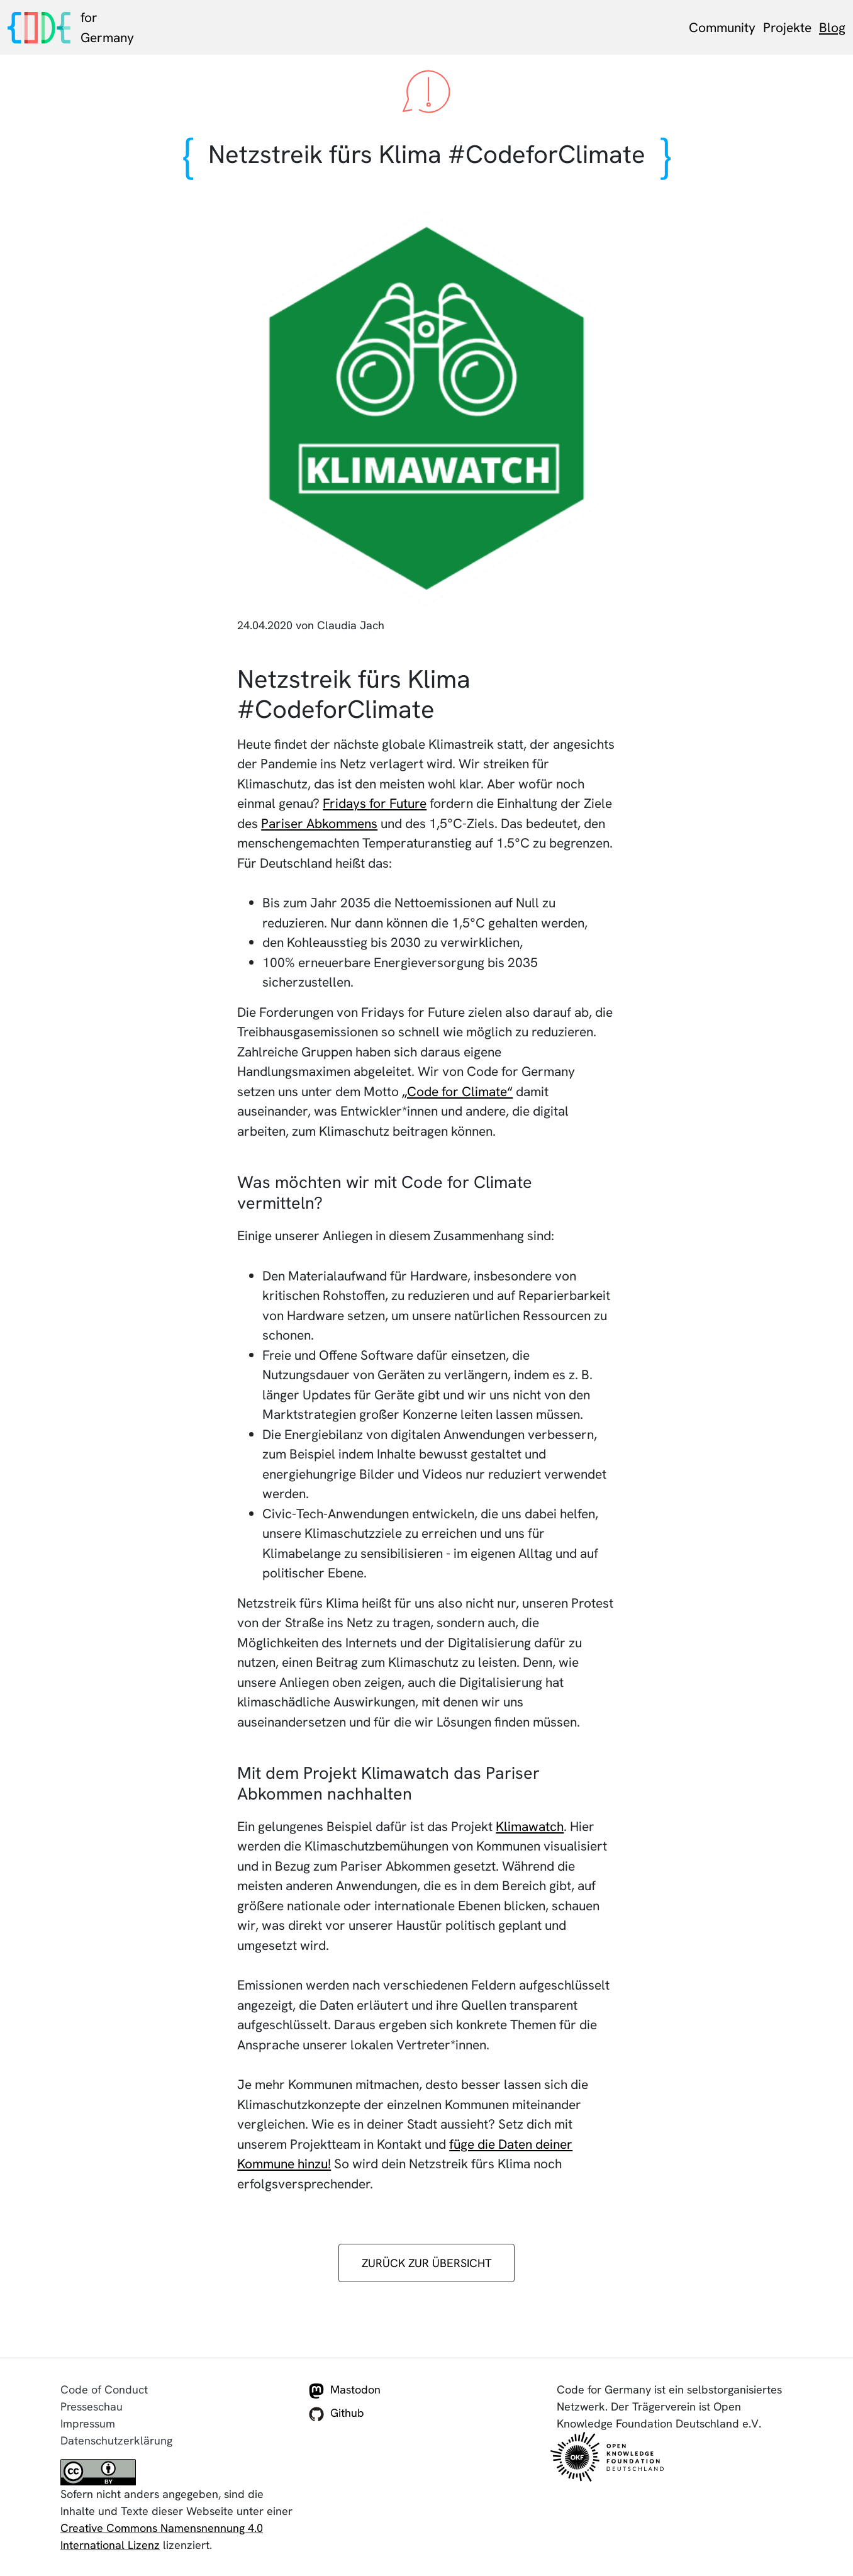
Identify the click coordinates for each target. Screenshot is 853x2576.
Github (336, 2413)
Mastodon (345, 2390)
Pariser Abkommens (319, 823)
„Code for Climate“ (457, 1091)
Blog (832, 27)
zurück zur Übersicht (427, 2263)
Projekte (787, 27)
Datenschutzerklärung (116, 2440)
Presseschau (91, 2406)
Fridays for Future (374, 803)
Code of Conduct (104, 2389)
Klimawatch (530, 1826)
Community (722, 27)
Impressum (87, 2423)
